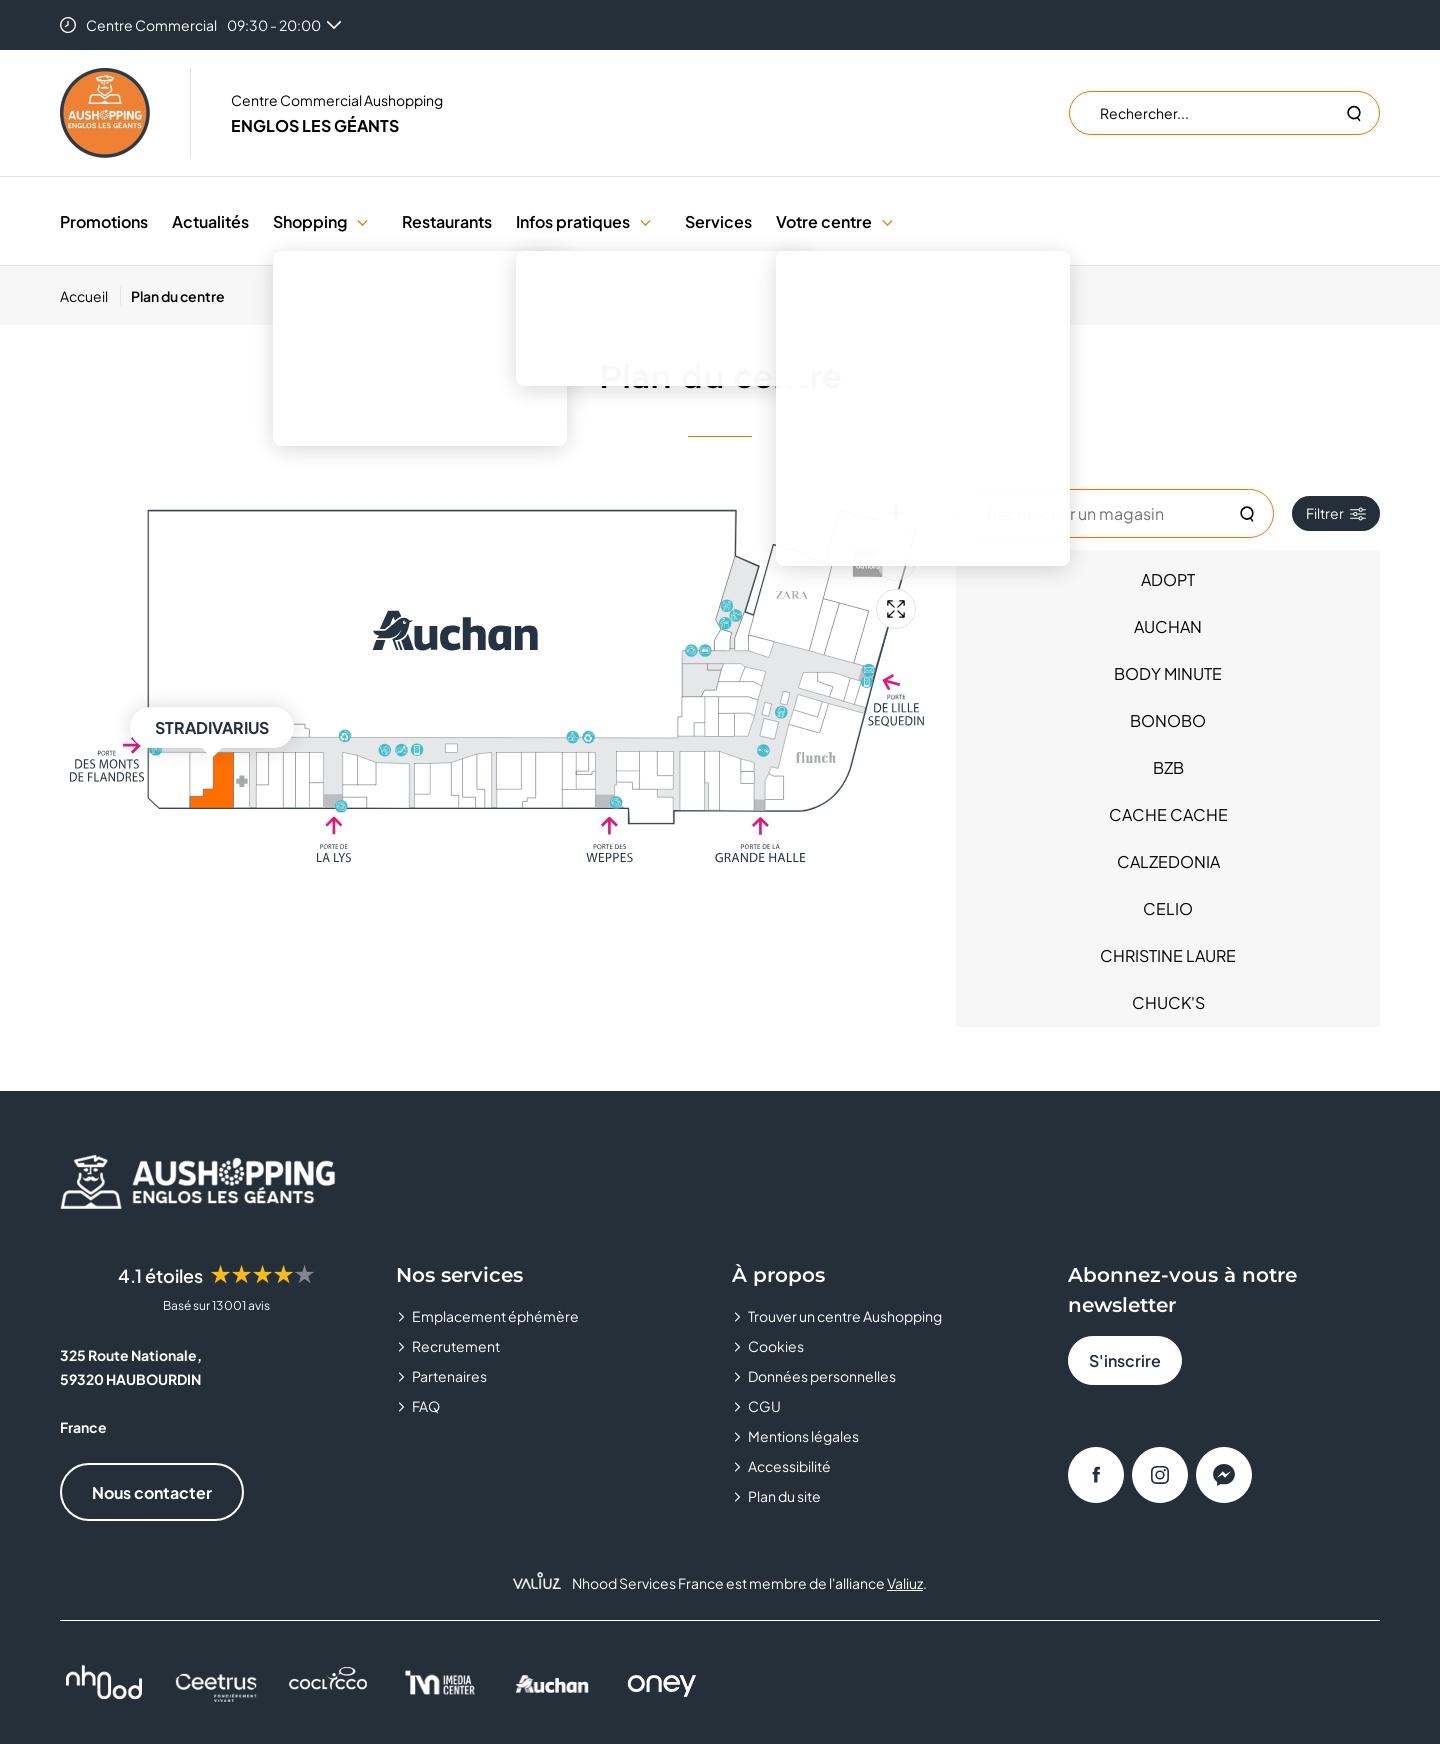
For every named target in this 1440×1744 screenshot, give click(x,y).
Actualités (210, 221)
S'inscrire (1125, 1360)
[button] (362, 221)
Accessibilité (789, 1466)
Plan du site (784, 1496)
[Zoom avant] (896, 513)
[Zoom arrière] (896, 561)
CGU (764, 1406)
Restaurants (447, 221)
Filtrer (1336, 513)
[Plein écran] (896, 609)
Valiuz (905, 1583)
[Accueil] (90, 296)
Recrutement (456, 1346)
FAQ (426, 1406)
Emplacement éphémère (495, 1316)
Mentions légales (803, 1436)
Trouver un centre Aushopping (845, 1316)
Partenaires (449, 1376)
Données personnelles (822, 1376)
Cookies (776, 1346)
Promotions (104, 221)
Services (718, 221)
